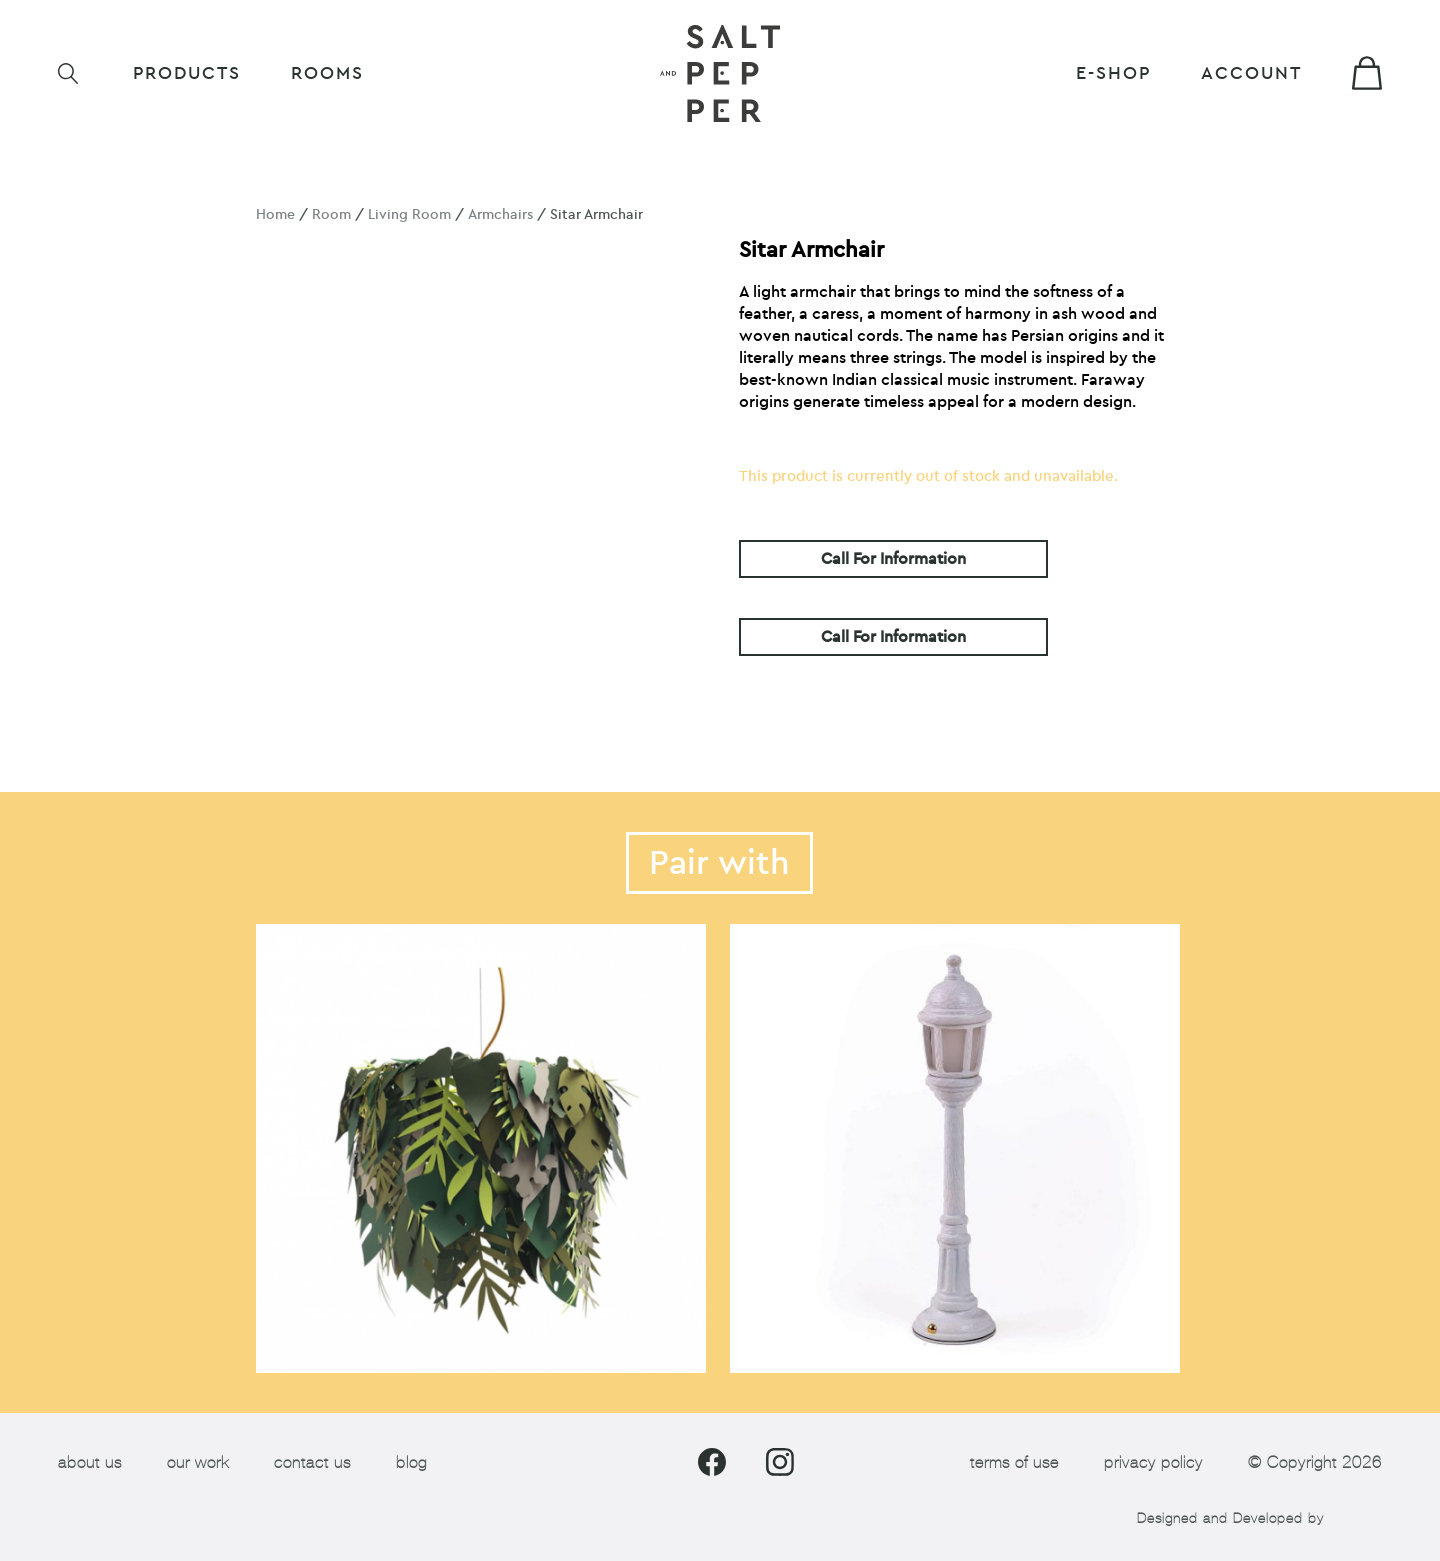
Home (275, 214)
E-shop (1113, 73)
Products (187, 73)
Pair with (719, 863)
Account (1251, 73)
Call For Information (893, 559)
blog (411, 1462)
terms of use (1014, 1462)
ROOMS (327, 73)
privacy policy (1153, 1462)
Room (331, 214)
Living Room (409, 214)
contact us (312, 1462)
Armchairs (500, 214)
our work (198, 1462)
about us (90, 1462)
